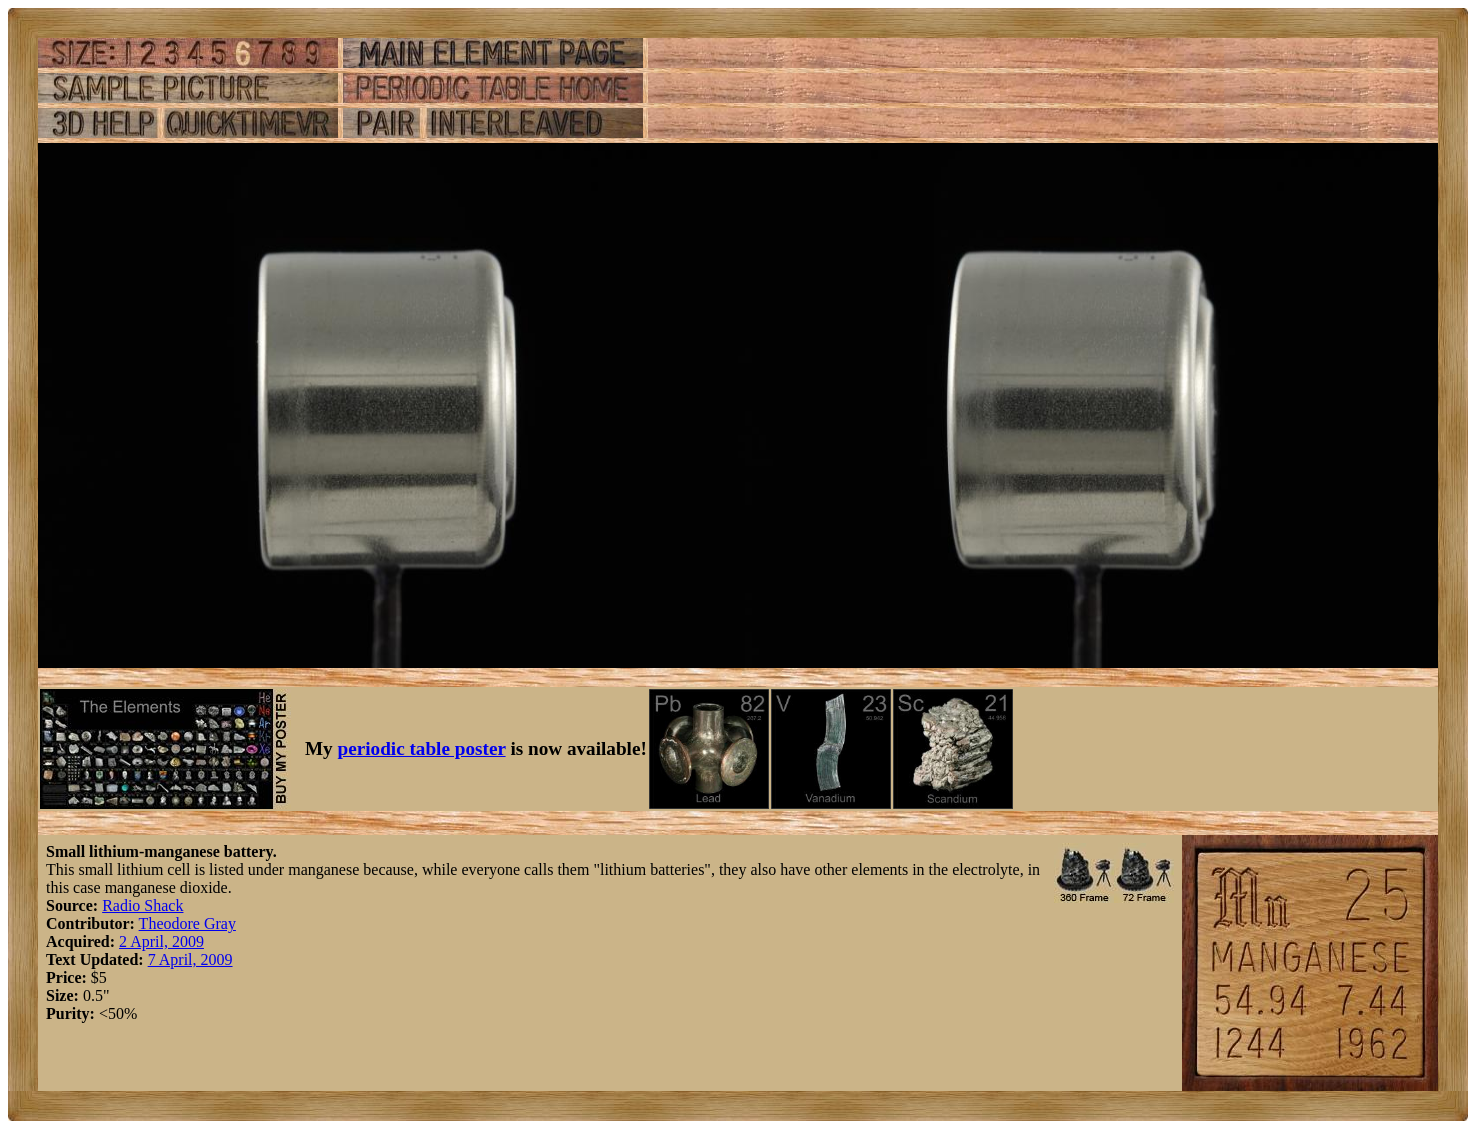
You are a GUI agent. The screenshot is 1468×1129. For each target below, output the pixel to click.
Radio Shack (142, 905)
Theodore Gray (187, 923)
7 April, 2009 (190, 959)
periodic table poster (422, 748)
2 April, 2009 (161, 941)
